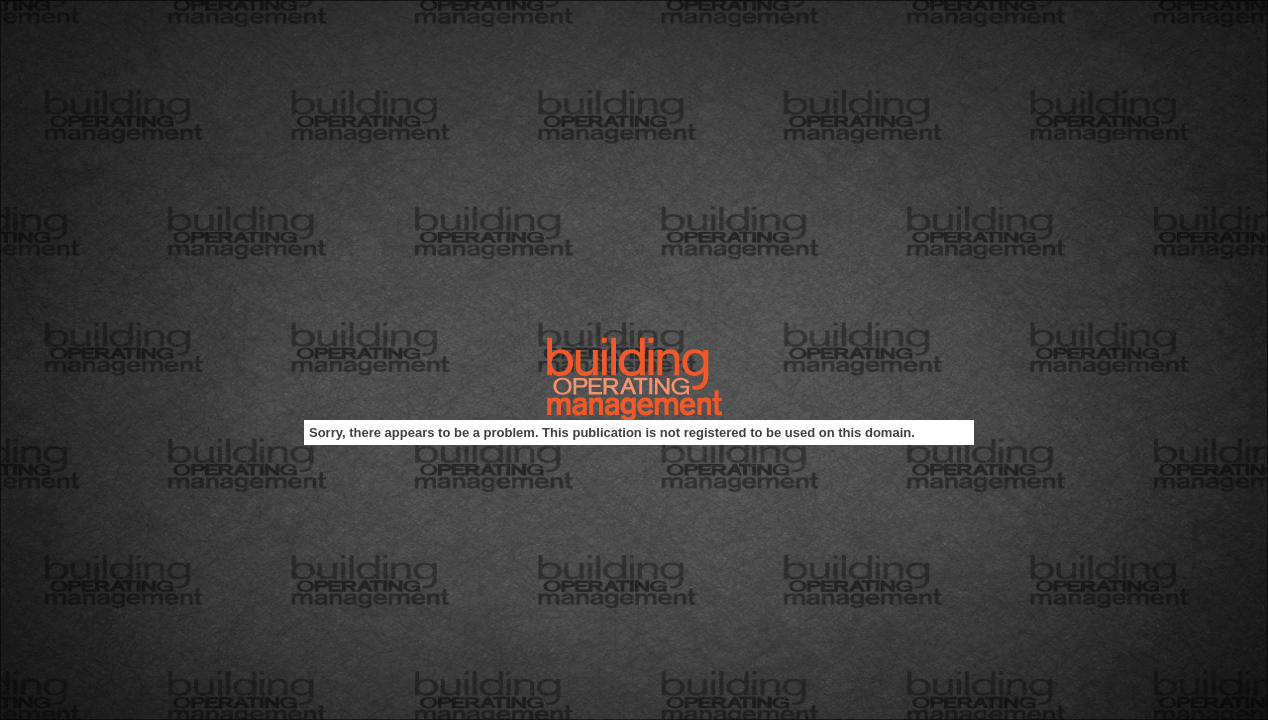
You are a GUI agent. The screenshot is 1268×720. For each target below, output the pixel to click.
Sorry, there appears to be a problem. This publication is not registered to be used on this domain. (612, 432)
